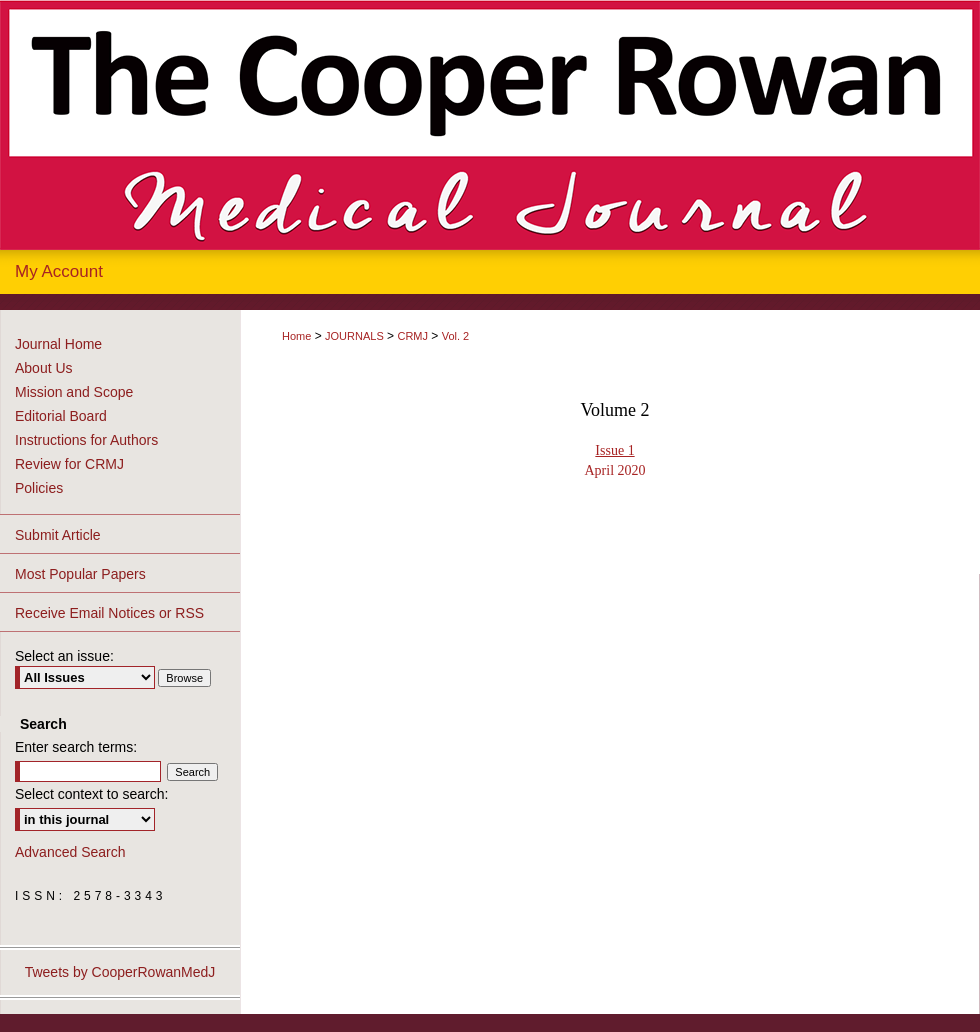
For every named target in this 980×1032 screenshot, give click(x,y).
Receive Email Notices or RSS (109, 613)
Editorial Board (61, 416)
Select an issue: (64, 656)
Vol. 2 (456, 336)
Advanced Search (70, 852)
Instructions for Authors (86, 440)
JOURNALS (354, 336)
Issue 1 (614, 450)
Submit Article (58, 535)
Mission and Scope (74, 392)
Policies (39, 488)
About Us (44, 368)
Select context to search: (91, 794)
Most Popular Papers (80, 574)
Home (296, 336)
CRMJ (412, 336)
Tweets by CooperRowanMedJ (120, 972)
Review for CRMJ (69, 464)
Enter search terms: (76, 747)
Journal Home (58, 344)
